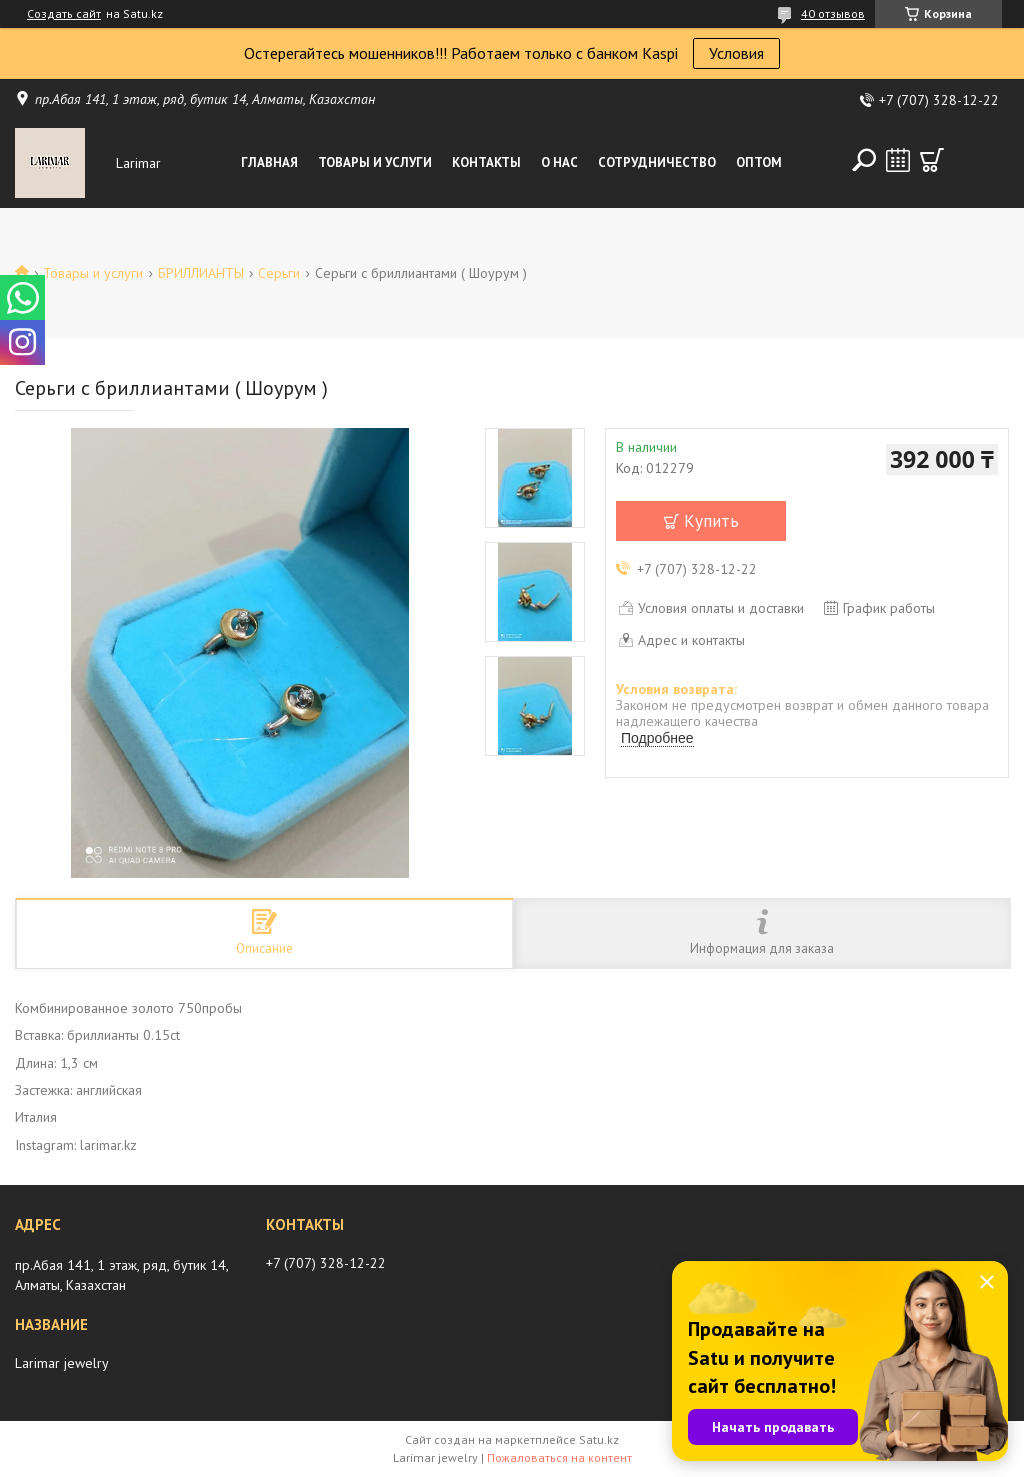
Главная (269, 162)
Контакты (486, 162)
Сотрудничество (657, 162)
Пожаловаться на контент (559, 1457)
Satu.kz (599, 1439)
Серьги (279, 273)
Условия (736, 53)
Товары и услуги (375, 162)
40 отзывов (833, 13)
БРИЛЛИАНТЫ (201, 273)
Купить (711, 521)
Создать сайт (64, 14)
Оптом (759, 162)
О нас (559, 162)
